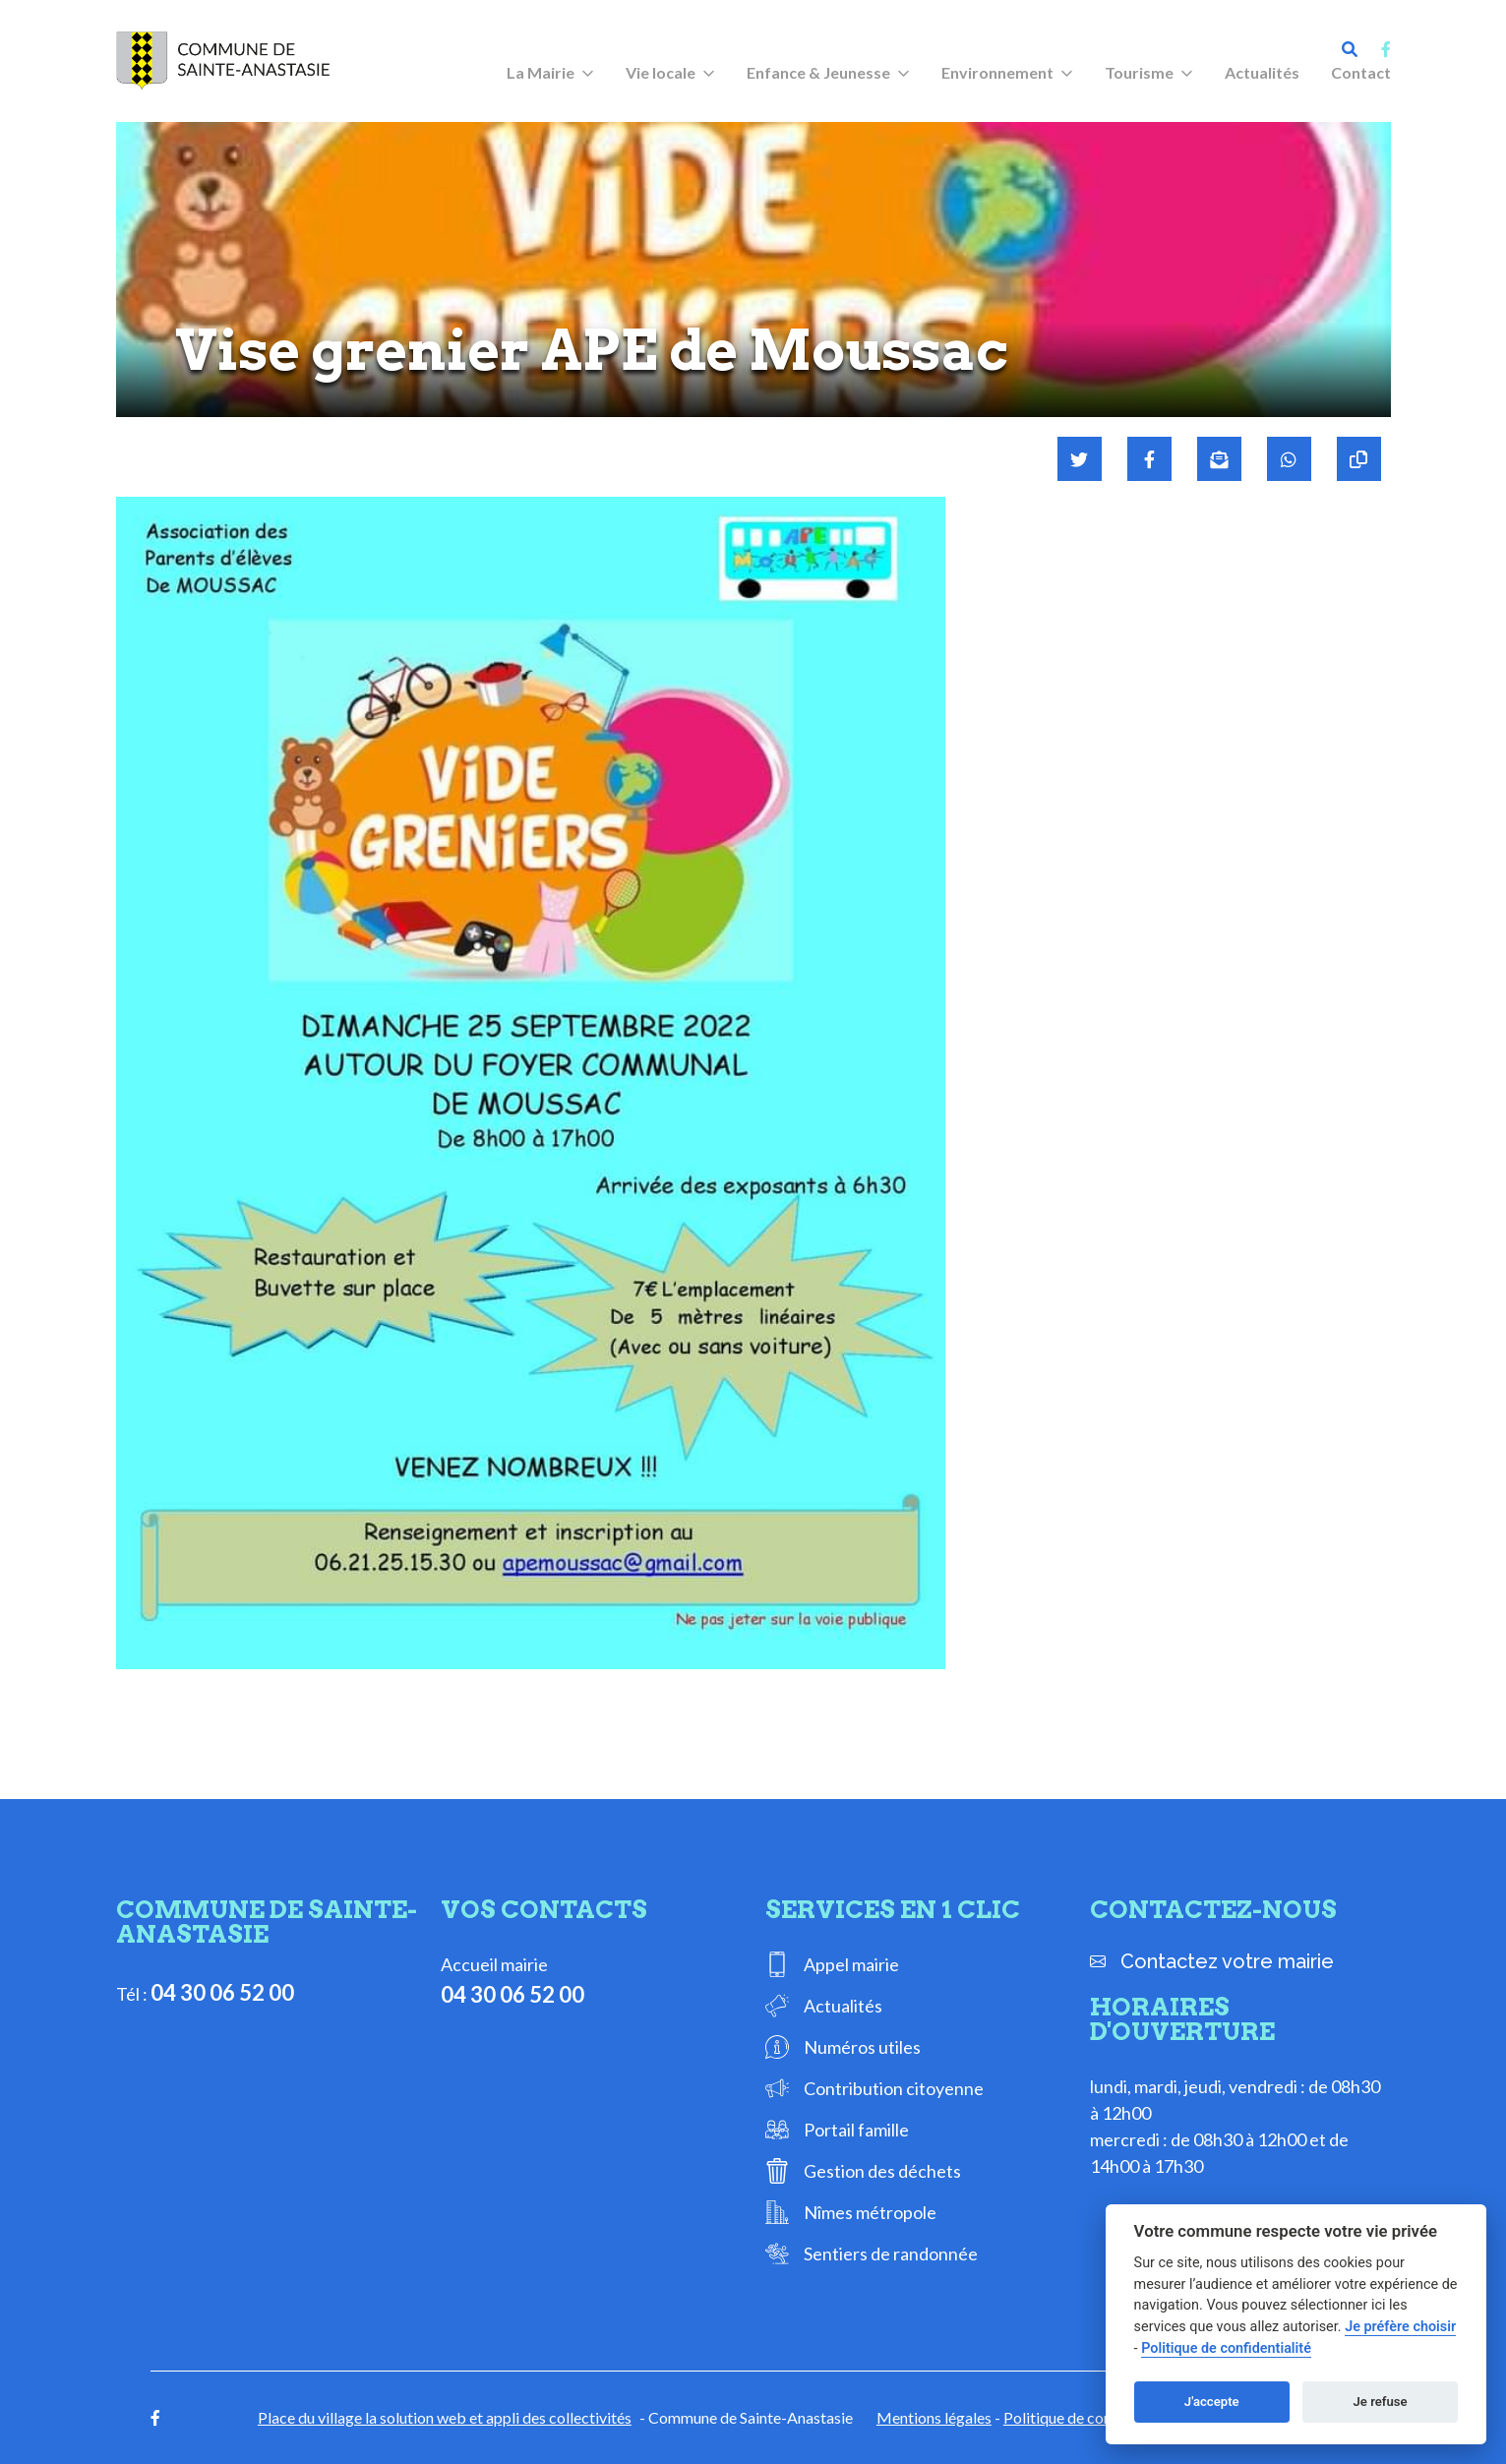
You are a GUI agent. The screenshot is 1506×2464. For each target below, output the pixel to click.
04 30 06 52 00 (222, 1992)
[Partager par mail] (1219, 459)
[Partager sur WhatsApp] (1289, 459)
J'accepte (1211, 2401)
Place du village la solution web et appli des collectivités (445, 2417)
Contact (1361, 72)
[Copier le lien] (1359, 459)
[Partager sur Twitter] (1079, 459)
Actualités (1262, 72)
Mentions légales (934, 2417)
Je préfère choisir (1400, 2326)
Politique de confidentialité (1094, 2417)
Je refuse (1381, 2401)
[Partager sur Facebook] (1149, 459)
